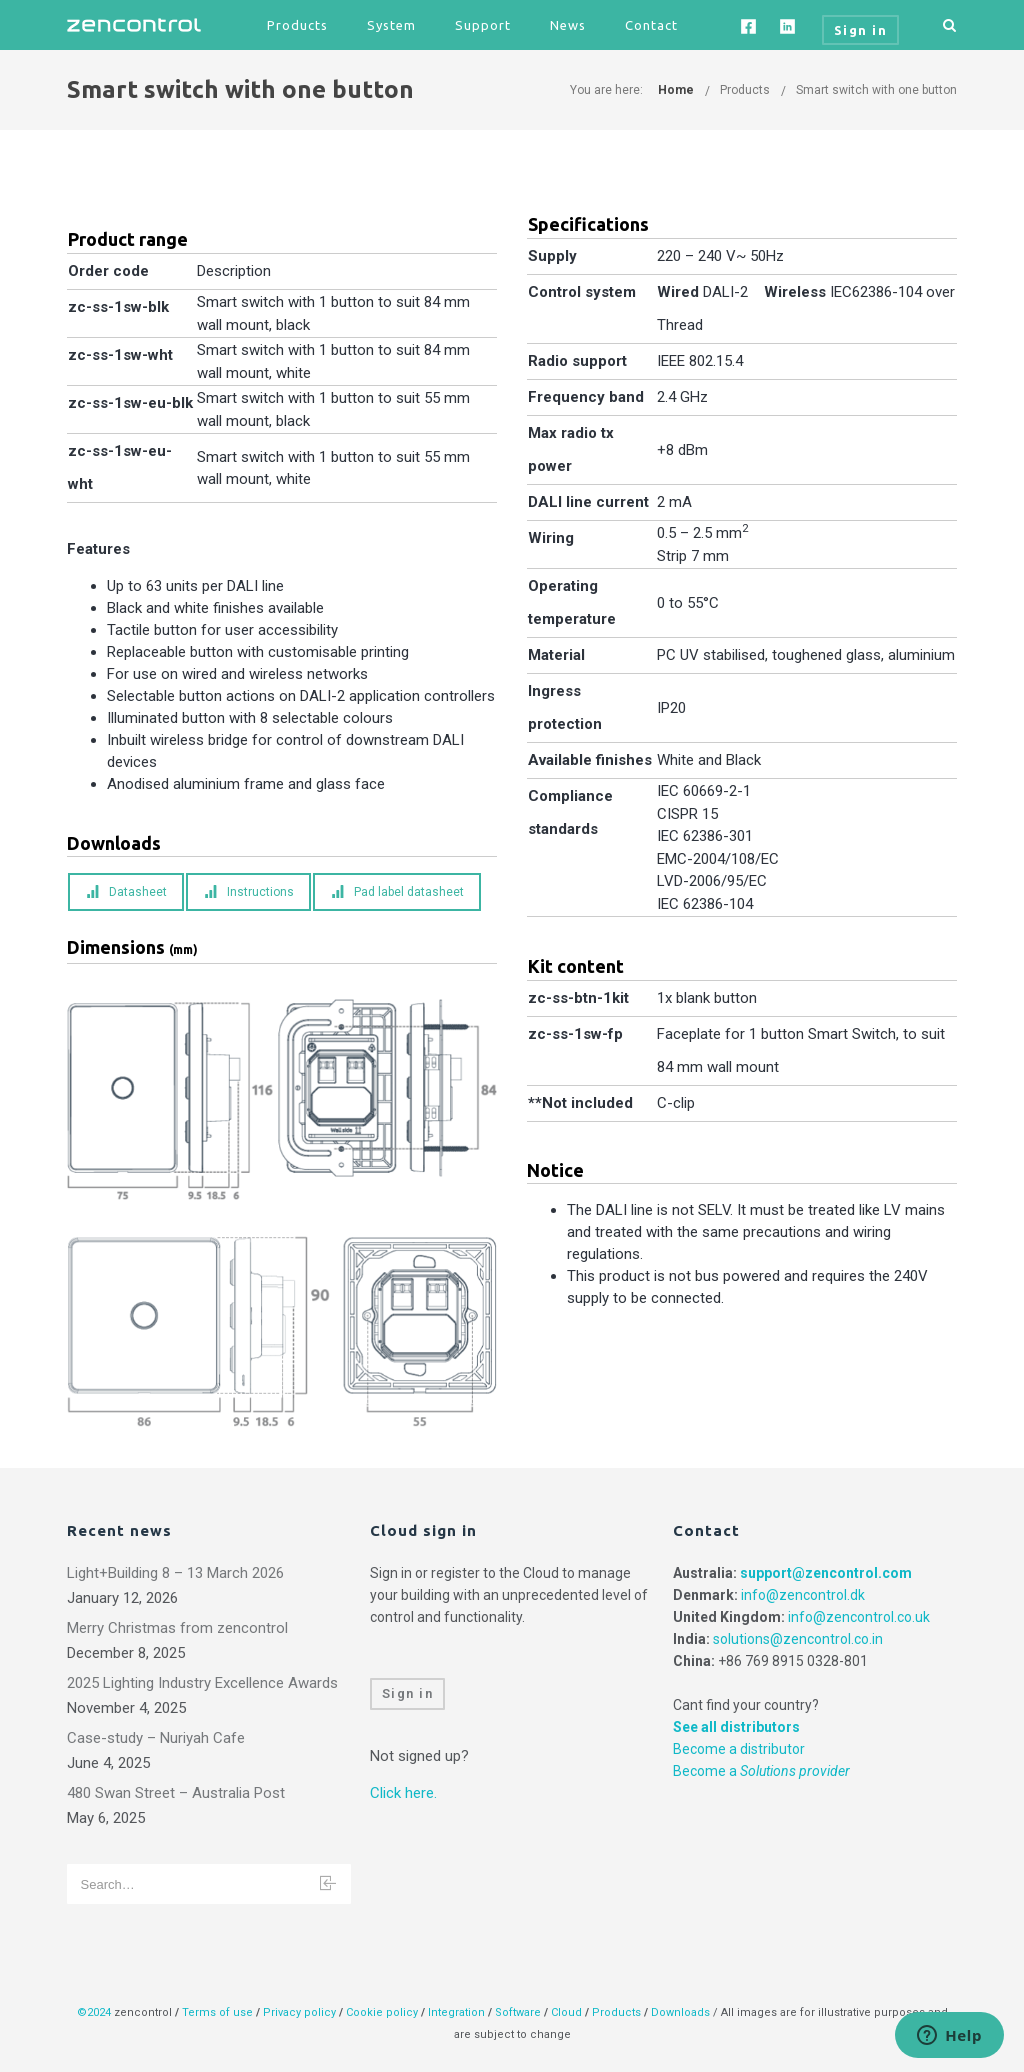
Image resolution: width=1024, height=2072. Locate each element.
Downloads (680, 2012)
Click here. (403, 1793)
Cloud (568, 2012)
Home (676, 90)
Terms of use (217, 2012)
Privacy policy (299, 2012)
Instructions (249, 892)
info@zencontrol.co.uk (859, 1617)
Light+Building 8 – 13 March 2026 (175, 1573)
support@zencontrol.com (826, 1573)
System (391, 25)
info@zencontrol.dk (803, 1595)
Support (483, 25)
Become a (761, 1771)
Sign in (408, 1693)
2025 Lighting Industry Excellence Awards (202, 1683)
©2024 (94, 2012)
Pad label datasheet (397, 892)
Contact (651, 25)
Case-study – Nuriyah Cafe (156, 1738)
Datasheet (126, 892)
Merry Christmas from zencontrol (177, 1628)
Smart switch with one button (876, 90)
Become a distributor (739, 1749)
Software (518, 2012)
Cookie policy (382, 2012)
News (568, 25)
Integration (456, 2012)
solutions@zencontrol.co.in (798, 1639)
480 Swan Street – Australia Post (176, 1793)
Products (297, 25)
